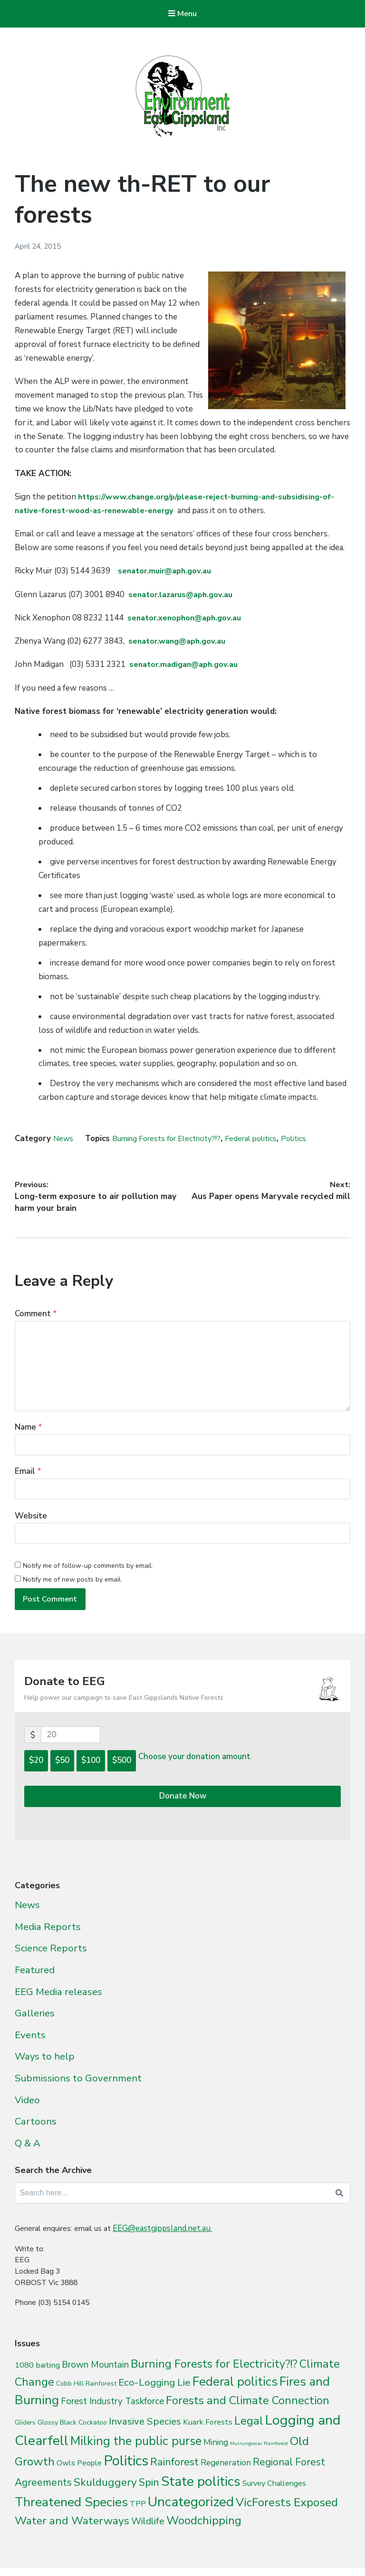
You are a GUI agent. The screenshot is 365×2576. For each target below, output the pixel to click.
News (63, 1139)
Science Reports (51, 1957)
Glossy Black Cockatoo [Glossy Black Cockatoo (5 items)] (72, 2434)
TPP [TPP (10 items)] (138, 2515)
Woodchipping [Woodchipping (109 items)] (203, 2532)
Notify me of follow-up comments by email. (88, 1573)
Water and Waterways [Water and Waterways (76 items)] (72, 2533)
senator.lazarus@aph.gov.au (183, 595)
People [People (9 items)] (89, 2475)
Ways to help (45, 2065)
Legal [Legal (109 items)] (248, 2433)
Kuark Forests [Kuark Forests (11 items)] (207, 2434)
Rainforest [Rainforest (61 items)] (174, 2474)
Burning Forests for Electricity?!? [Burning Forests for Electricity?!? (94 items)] (214, 2376)
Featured (35, 1978)
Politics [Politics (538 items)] (126, 2473)
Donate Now (182, 1809)
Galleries (35, 2021)
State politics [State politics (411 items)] (200, 2493)
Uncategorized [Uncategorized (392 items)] (191, 2514)
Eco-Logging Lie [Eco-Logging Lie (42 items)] (154, 2394)
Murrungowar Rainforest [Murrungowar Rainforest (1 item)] (259, 2455)
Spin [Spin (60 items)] (149, 2495)
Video (27, 2108)
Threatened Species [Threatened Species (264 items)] (71, 2514)
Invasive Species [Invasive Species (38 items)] (145, 2433)
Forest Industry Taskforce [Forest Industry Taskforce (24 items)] (112, 2413)
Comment (36, 1317)
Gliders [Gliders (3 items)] (25, 2435)
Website (31, 1522)
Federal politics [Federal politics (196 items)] (235, 2394)
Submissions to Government (78, 2086)
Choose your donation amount (194, 1769)
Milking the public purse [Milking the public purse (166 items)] (136, 2453)
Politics (313, 1139)
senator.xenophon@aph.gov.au (186, 618)
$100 (90, 1773)
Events (30, 2043)
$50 (62, 1773)
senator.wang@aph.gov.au (179, 642)
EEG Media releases (58, 2000)
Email (28, 1476)
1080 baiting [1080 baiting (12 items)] (37, 2377)
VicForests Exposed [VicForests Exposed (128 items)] (287, 2515)
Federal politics (267, 1139)
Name (28, 1431)
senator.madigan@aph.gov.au (185, 665)
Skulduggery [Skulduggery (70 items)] (105, 2494)
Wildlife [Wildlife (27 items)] (147, 2533)
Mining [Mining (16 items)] (215, 2454)
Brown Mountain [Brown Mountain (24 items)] (95, 2377)
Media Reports (48, 1935)
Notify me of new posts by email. (72, 1587)
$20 (36, 1773)
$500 (121, 1773)
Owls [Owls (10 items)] (66, 2475)
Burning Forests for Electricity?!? (174, 1139)
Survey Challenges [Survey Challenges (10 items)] (274, 2495)
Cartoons (36, 2129)
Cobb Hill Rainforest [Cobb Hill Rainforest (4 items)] (86, 2395)
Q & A (27, 2151)
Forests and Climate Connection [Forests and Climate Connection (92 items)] (247, 2412)
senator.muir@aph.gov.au (166, 572)
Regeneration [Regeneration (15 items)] (226, 2475)
